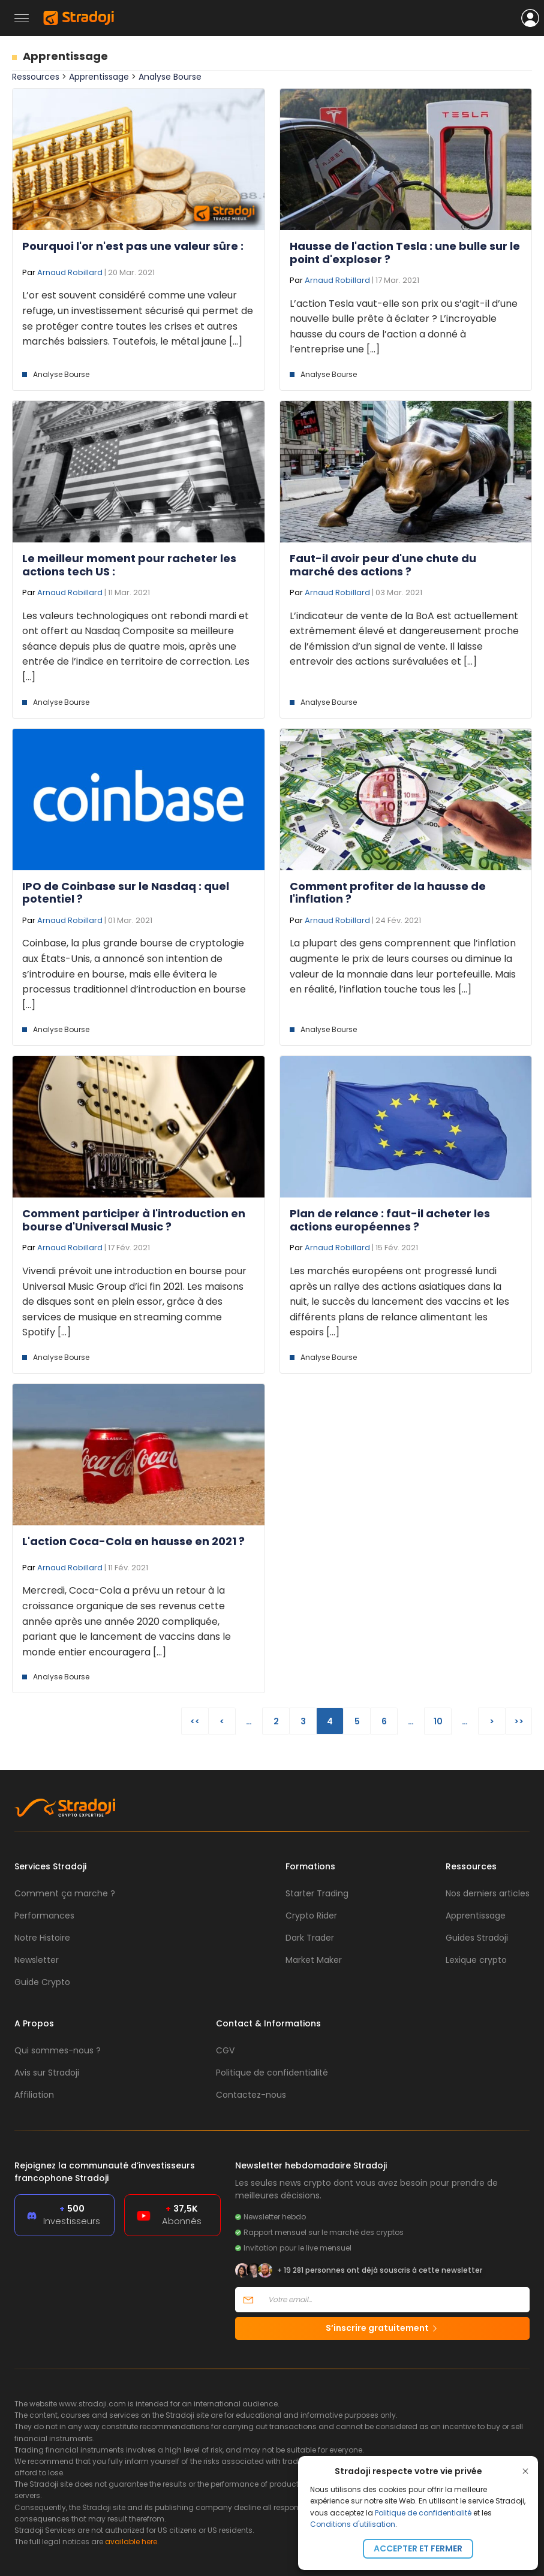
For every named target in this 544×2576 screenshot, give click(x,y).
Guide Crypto (42, 1982)
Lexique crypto (476, 1960)
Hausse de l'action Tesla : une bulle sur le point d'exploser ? (405, 253)
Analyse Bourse (170, 77)
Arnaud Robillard (70, 272)
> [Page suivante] (491, 1721)
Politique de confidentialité (423, 2513)
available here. (132, 2541)
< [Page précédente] (222, 1721)
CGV (225, 2050)
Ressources (35, 77)
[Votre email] (395, 2299)
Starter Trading (316, 1893)
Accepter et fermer (418, 2548)
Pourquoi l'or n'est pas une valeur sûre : (133, 246)
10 (438, 1721)
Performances (44, 1916)
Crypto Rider (311, 1916)
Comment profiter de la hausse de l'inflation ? (388, 893)
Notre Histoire (42, 1938)
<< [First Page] (195, 1721)
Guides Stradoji (477, 1938)
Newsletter (36, 1960)
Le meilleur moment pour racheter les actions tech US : (129, 565)
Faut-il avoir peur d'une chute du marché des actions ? (383, 565)
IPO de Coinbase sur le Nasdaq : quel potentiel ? (125, 893)
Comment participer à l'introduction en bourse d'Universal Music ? (133, 1220)
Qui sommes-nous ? (57, 2050)
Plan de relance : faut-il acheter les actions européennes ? (390, 1220)
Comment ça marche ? (64, 1893)
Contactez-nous (251, 2095)
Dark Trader (309, 1938)
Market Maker (313, 1960)
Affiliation (34, 2095)
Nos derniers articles (488, 1893)
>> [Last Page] (519, 1721)
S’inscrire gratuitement (382, 2328)
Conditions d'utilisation (352, 2524)
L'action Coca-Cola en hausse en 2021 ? (133, 1541)
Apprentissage (65, 56)
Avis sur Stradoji (46, 2073)
